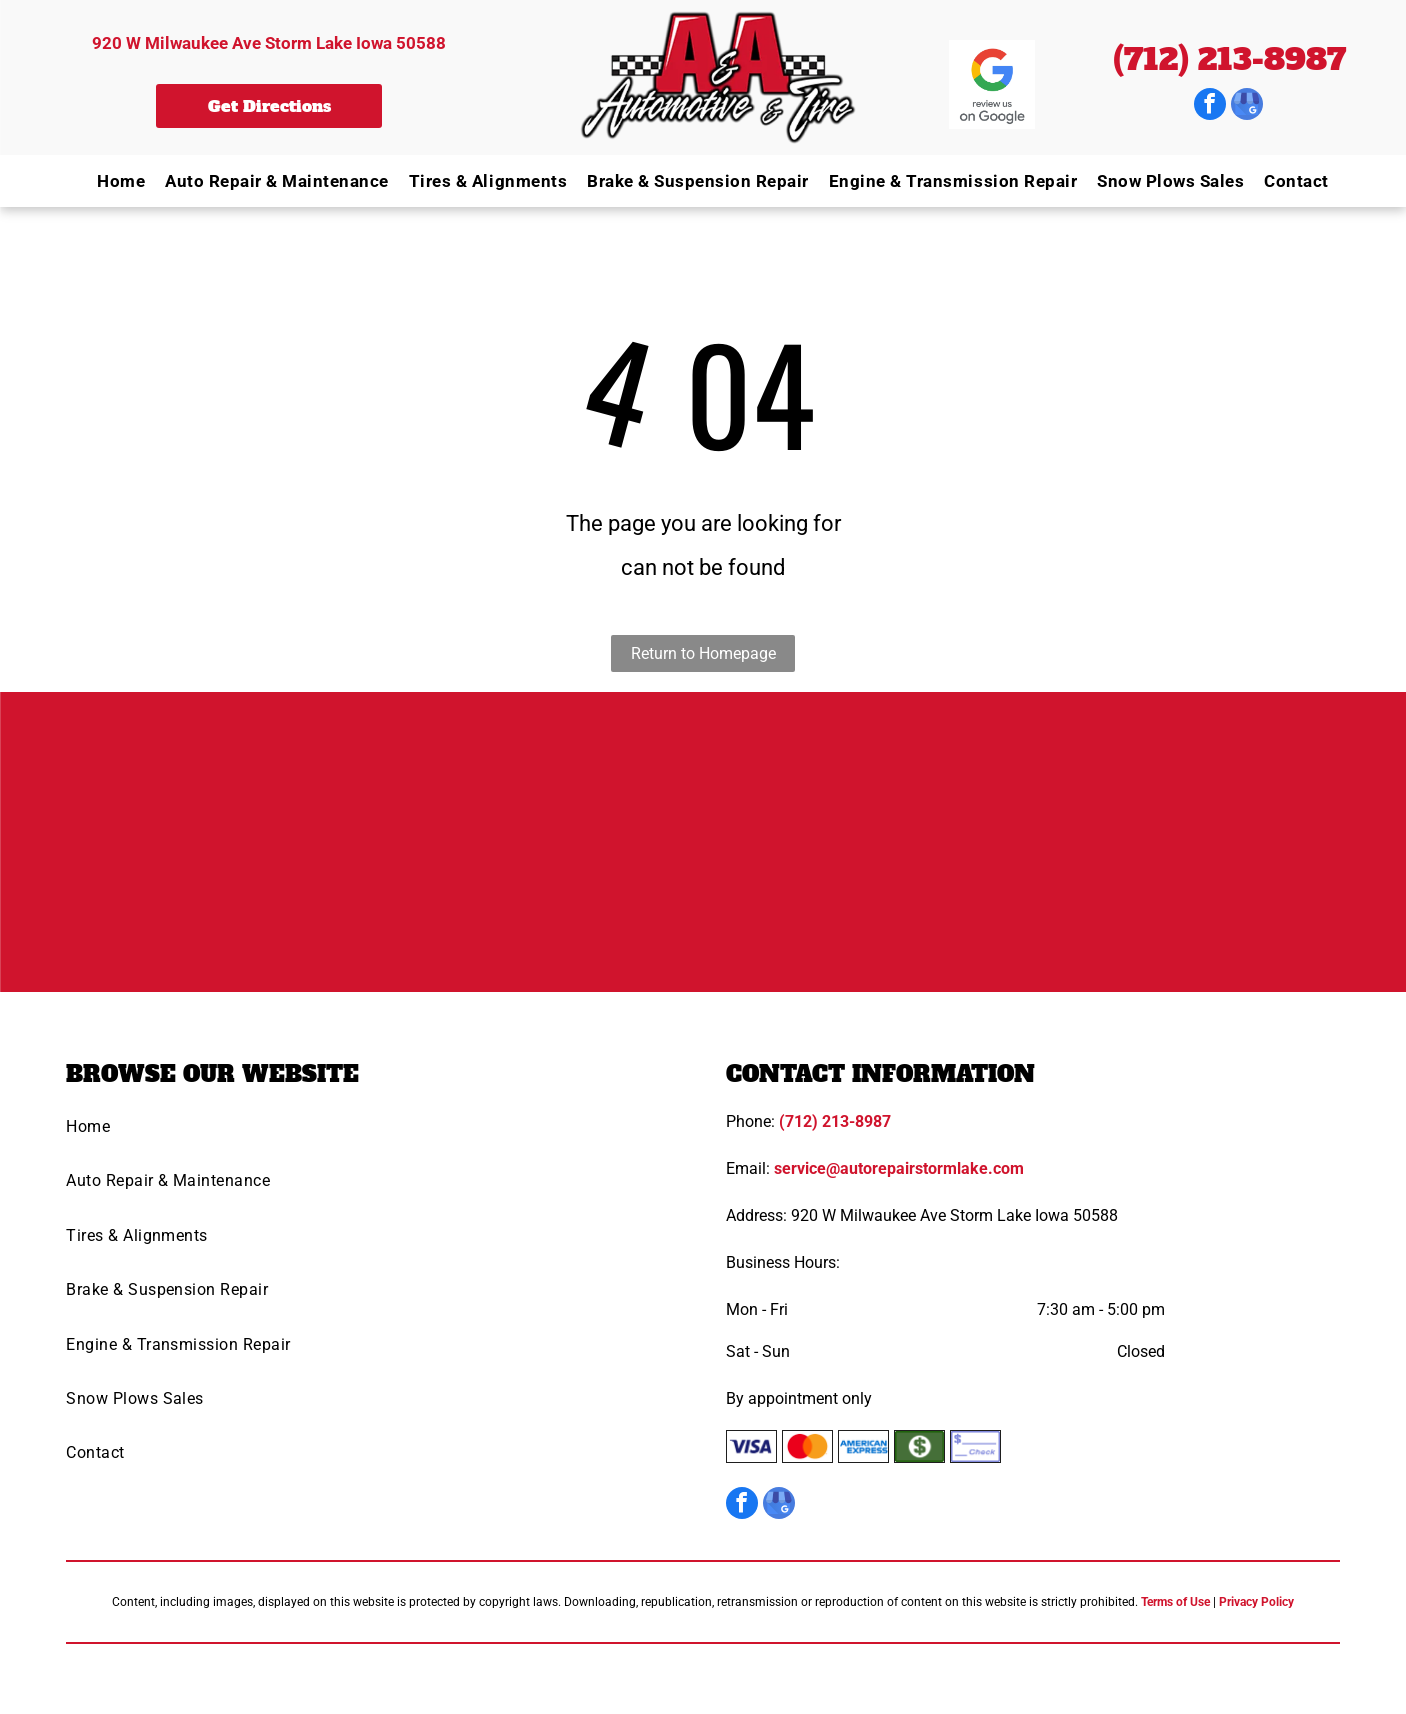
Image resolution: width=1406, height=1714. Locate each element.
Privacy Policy (1256, 1602)
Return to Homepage (703, 653)
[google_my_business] (1247, 106)
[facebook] (1210, 106)
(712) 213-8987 (1229, 59)
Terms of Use (1175, 1602)
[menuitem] (111, 180)
